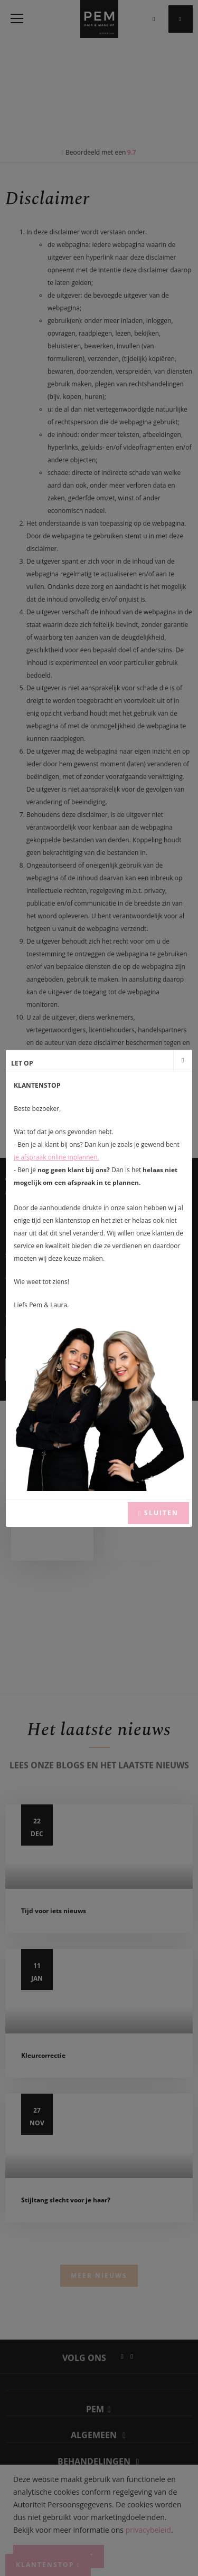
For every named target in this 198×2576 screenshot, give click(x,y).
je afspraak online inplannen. (56, 1157)
